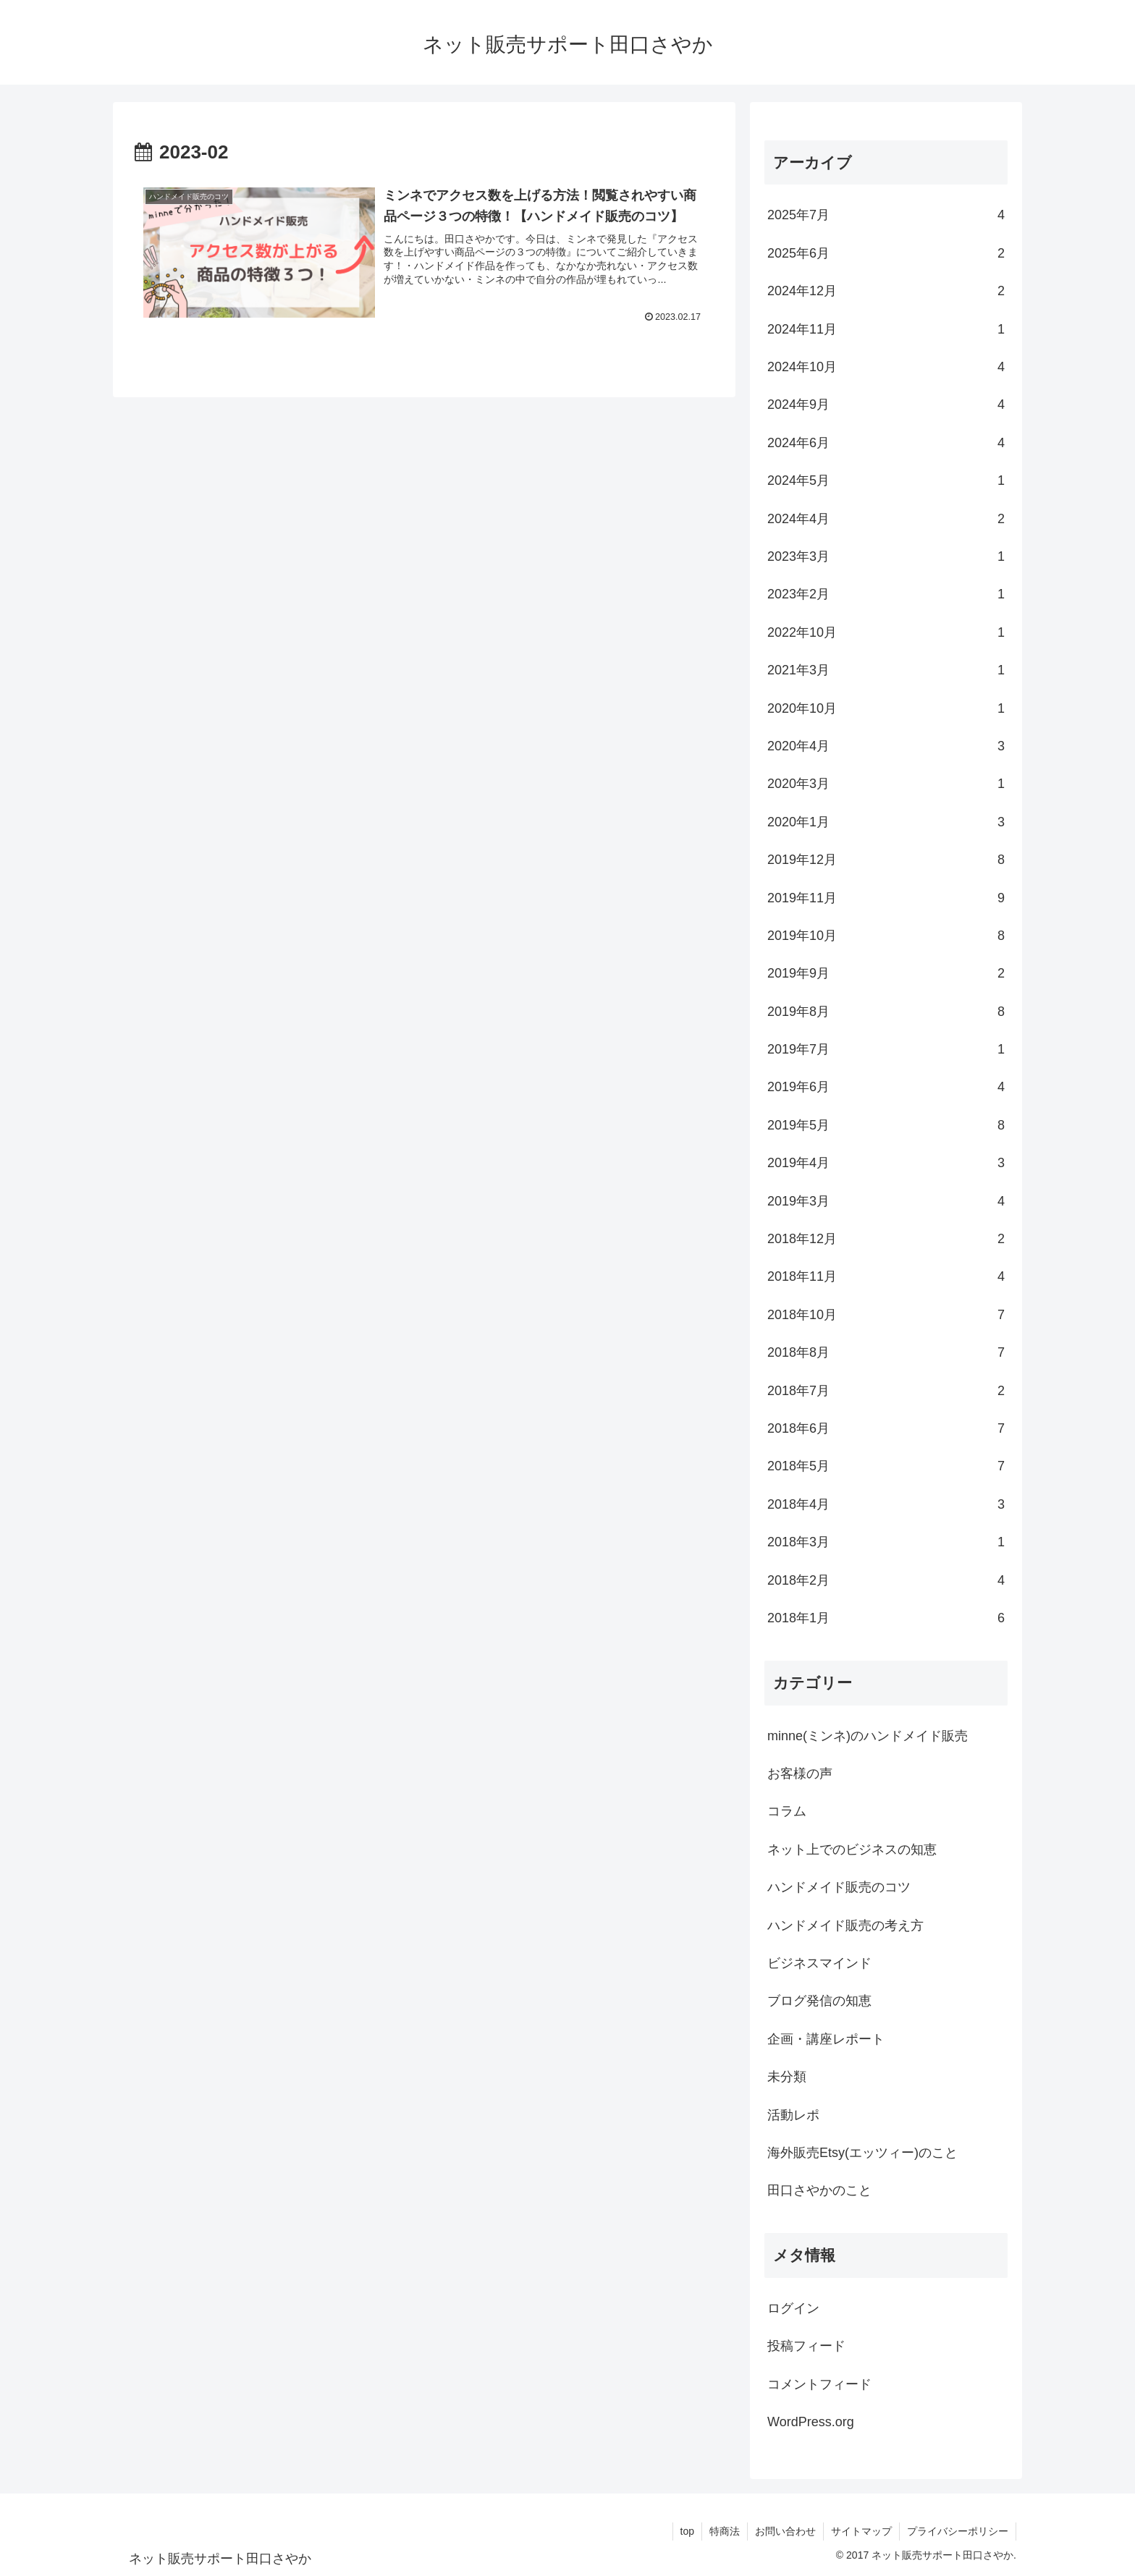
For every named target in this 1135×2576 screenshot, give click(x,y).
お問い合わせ (785, 2531)
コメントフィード (819, 2384)
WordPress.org (810, 2422)
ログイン (793, 2308)
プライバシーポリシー (957, 2531)
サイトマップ (861, 2531)
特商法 (724, 2531)
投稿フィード (806, 2346)
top (687, 2531)
